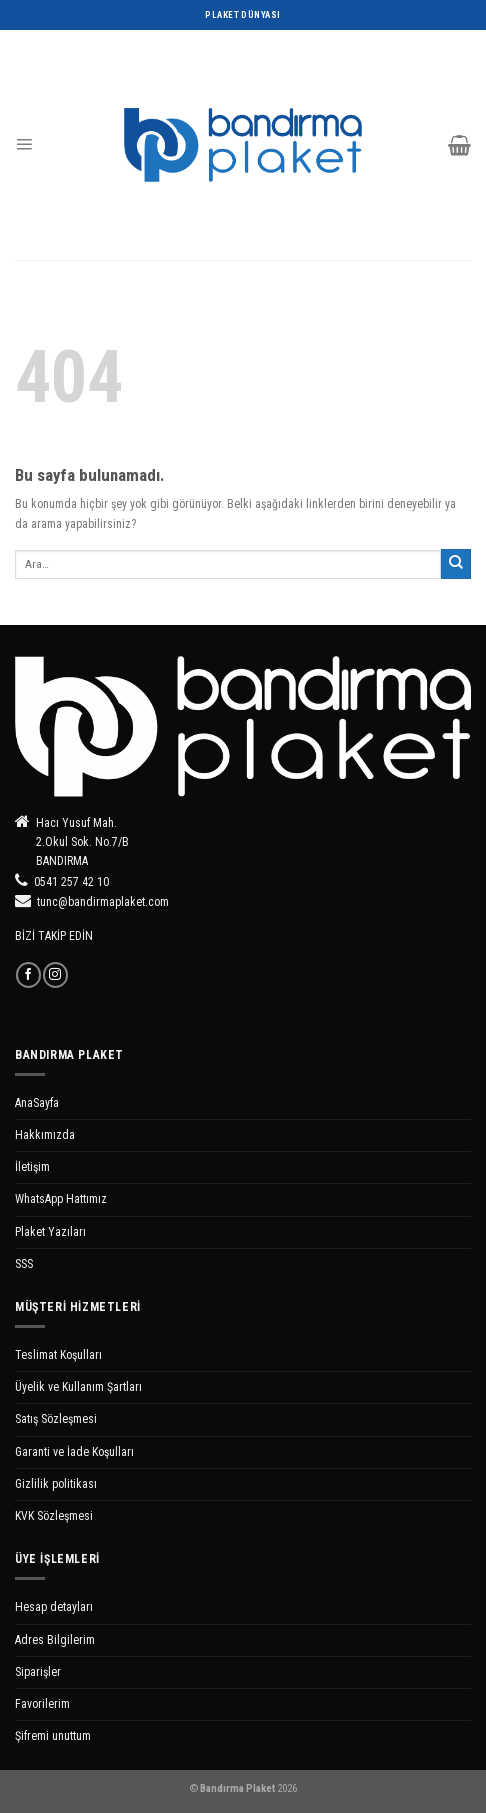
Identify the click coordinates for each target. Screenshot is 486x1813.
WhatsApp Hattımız (61, 1199)
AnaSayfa (37, 1103)
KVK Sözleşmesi (54, 1516)
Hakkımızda (45, 1135)
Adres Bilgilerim (55, 1640)
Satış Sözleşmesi (56, 1419)
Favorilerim (42, 1704)
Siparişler (38, 1672)
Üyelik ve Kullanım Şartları (78, 1387)
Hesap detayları (54, 1607)
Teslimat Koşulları (58, 1355)
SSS (24, 1264)
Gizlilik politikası (56, 1484)
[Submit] (456, 564)
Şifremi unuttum (53, 1736)
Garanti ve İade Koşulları (74, 1452)
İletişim (32, 1167)
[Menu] (24, 145)
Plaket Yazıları (50, 1232)
